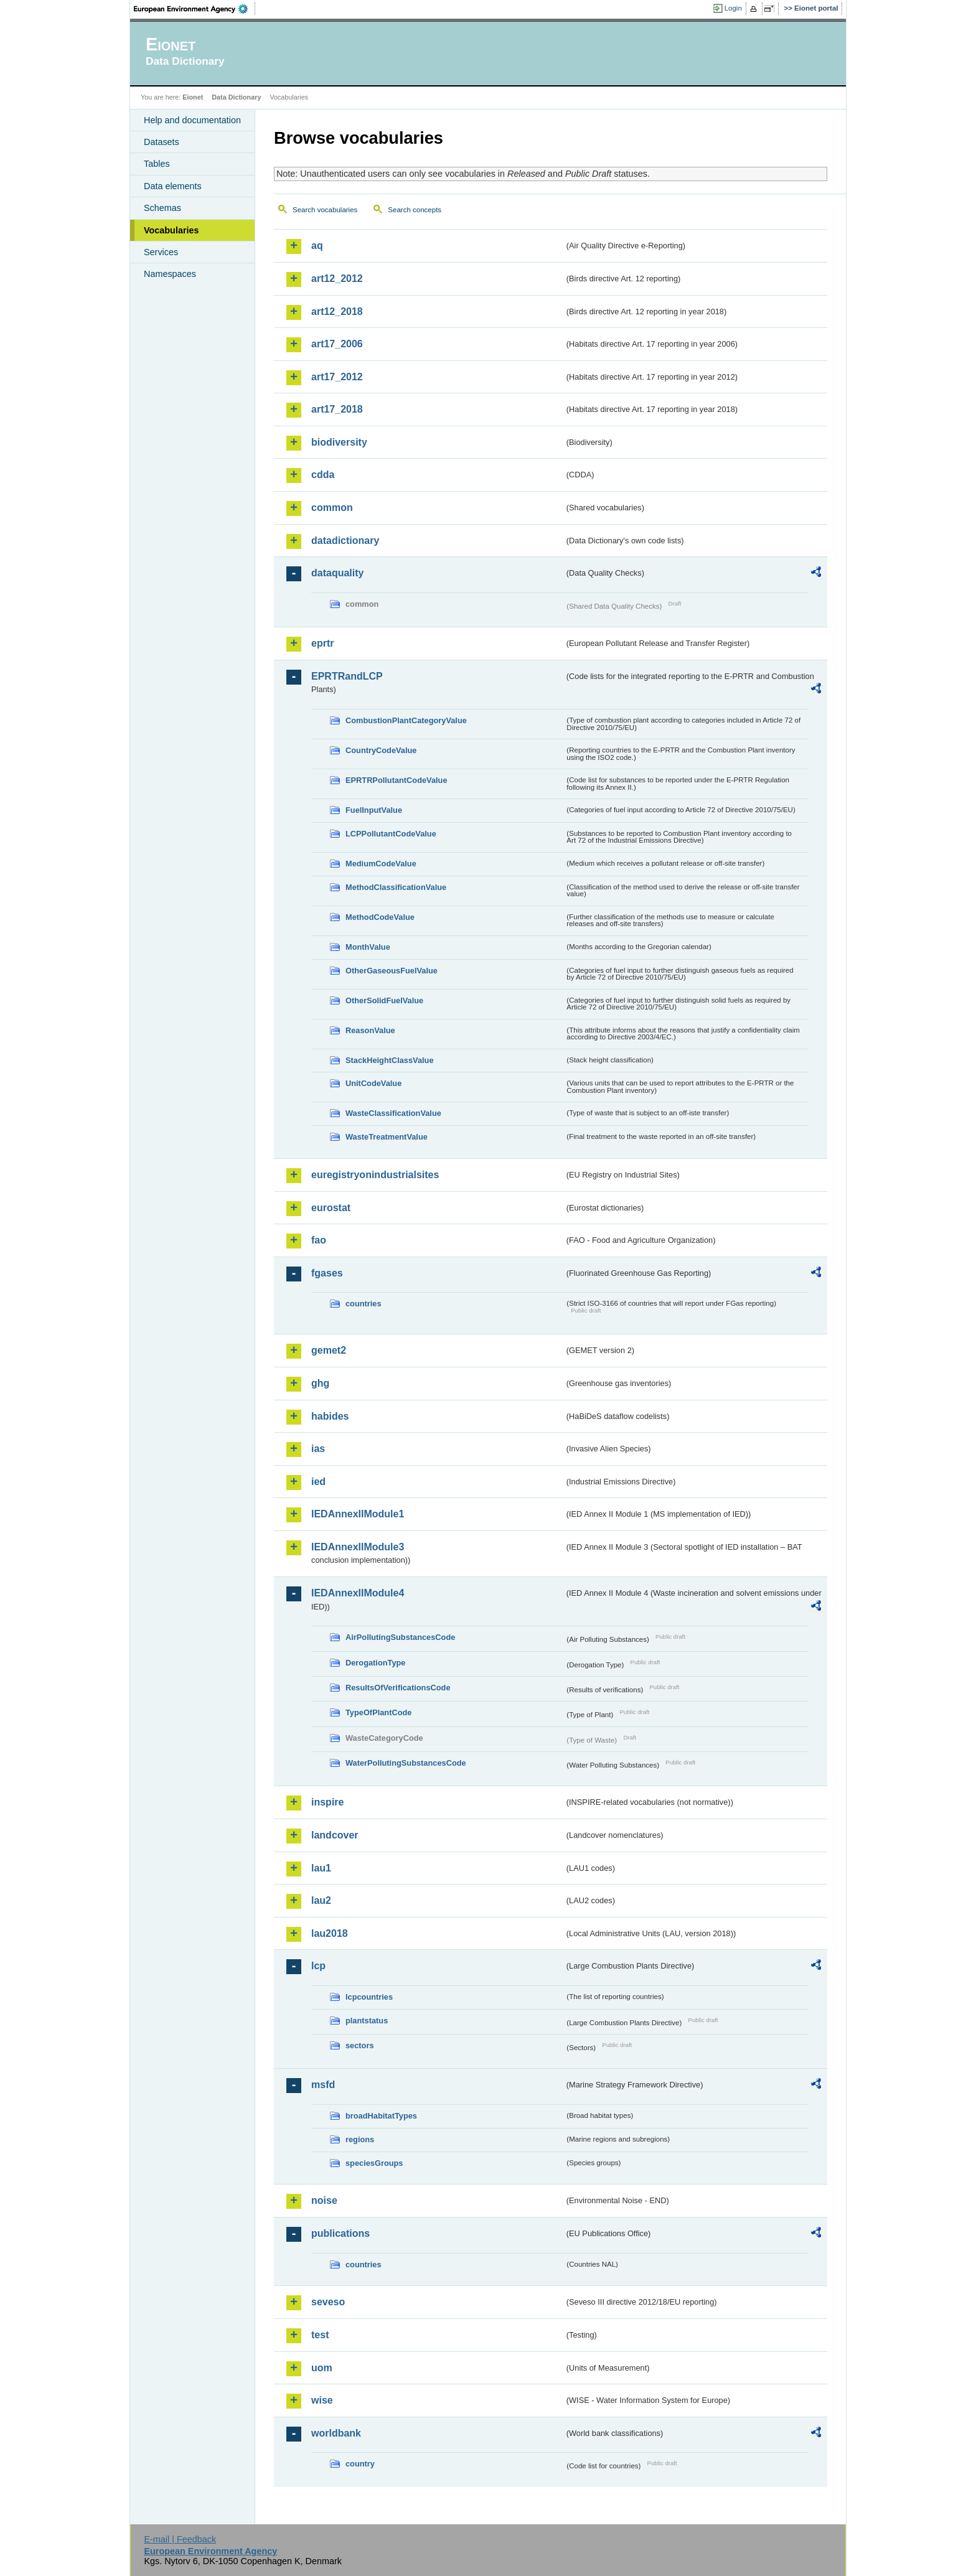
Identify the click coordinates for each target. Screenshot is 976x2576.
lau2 (321, 1900)
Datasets (161, 142)
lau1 (321, 1868)
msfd (323, 2084)
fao (318, 1240)
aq (317, 245)
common (332, 507)
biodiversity (339, 442)
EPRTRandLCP (347, 676)
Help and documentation (192, 120)
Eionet (192, 97)
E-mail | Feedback (180, 2539)
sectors (359, 2045)
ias (318, 1448)
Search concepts (414, 209)
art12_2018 (337, 311)
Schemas (162, 208)
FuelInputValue (373, 810)
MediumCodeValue (380, 863)
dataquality (337, 573)
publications (340, 2233)
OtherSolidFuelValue (384, 1000)
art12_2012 (337, 278)
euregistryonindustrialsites (375, 1174)
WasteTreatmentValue (386, 1136)
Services (161, 252)
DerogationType (375, 1662)
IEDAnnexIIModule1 (357, 1514)
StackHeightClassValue (389, 1060)
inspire (327, 1802)
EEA (195, 8)
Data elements (173, 186)
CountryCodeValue (380, 750)
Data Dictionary (236, 97)
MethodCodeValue (380, 917)
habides (330, 1416)
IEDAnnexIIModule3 (357, 1547)
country (360, 2463)
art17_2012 (337, 377)
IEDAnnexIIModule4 (357, 1593)
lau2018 (329, 1933)
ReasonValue (370, 1030)
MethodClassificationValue (395, 887)
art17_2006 (337, 344)
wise (322, 2400)
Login (733, 8)
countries (363, 1303)
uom (321, 2368)
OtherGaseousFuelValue (391, 970)
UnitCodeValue (373, 1083)
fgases (327, 1273)
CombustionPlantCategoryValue (406, 720)
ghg (320, 1383)
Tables (157, 164)
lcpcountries (369, 1997)
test (320, 2335)
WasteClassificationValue (393, 1113)
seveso (328, 2302)
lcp (318, 1965)
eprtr (322, 643)
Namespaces (170, 274)
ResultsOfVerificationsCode (398, 1687)
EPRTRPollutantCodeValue (396, 780)
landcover (335, 1835)
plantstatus (366, 2020)
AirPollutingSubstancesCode (400, 1637)
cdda (322, 474)
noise (324, 2200)
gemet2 (328, 1350)
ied (318, 1481)
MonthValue (367, 947)
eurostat (330, 1207)
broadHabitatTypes (381, 2115)
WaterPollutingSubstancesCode (405, 1763)
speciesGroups (374, 2163)
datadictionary (345, 540)
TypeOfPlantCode (378, 1712)
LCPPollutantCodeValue (390, 833)
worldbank (336, 2433)
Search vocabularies (325, 209)
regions (359, 2139)
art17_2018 (337, 409)
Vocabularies (171, 230)
